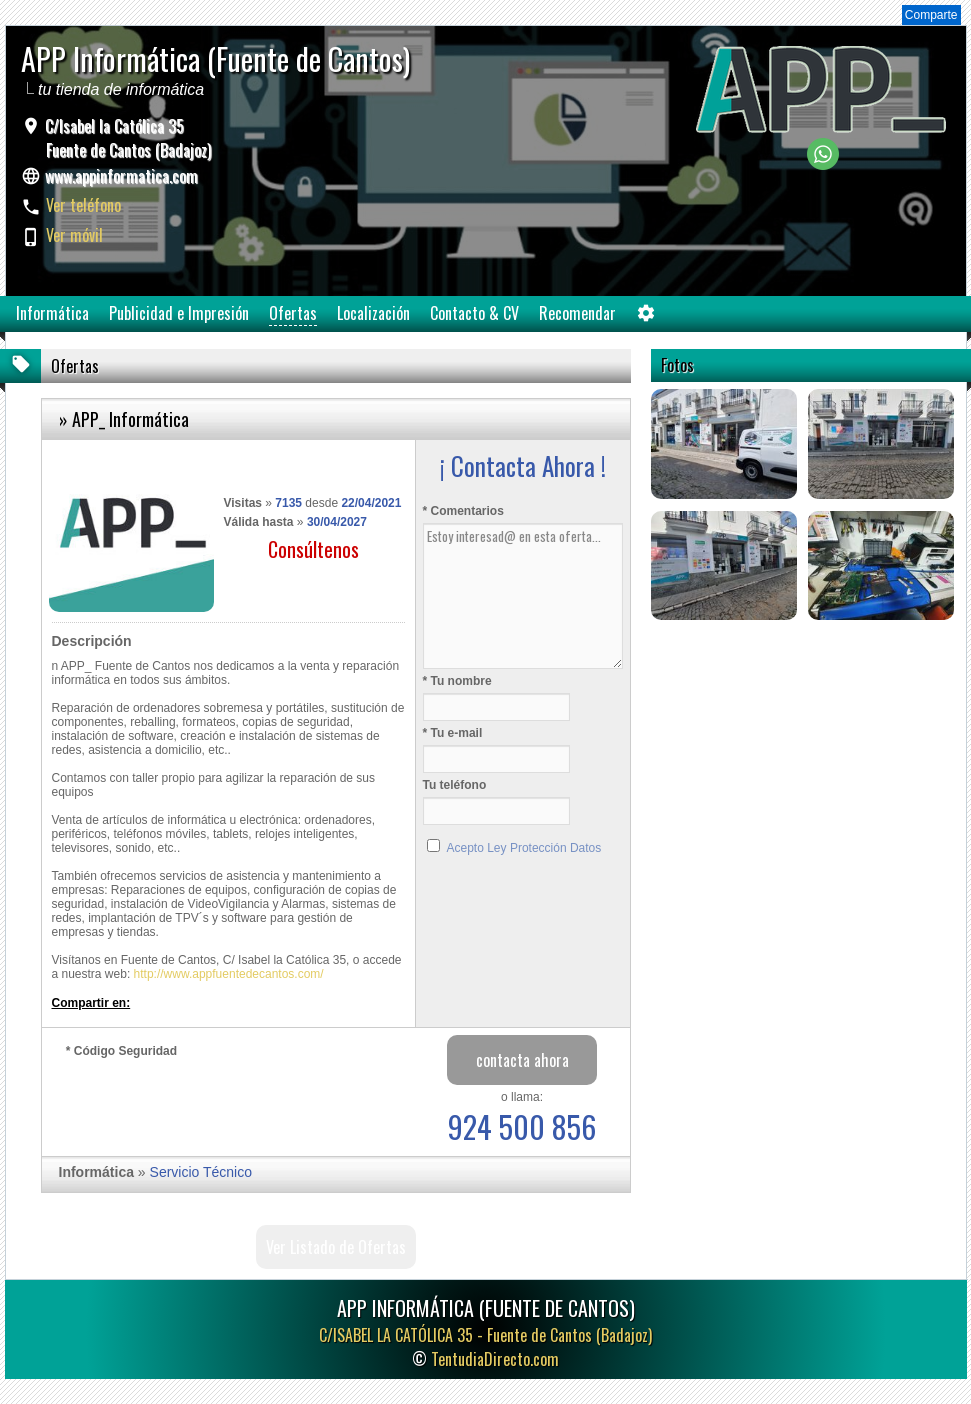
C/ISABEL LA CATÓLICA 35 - (485, 1335)
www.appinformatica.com (121, 176)
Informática (52, 313)
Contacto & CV (474, 313)
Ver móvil (74, 235)
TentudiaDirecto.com (495, 1359)
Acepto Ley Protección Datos (524, 848)
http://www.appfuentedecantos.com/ (229, 974)
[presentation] (218, 1102)
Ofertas (293, 313)
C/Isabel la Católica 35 (126, 138)
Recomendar (577, 313)
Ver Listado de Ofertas (336, 1247)
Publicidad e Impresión (179, 313)
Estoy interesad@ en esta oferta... (523, 596)
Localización (373, 313)
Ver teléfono (83, 205)
